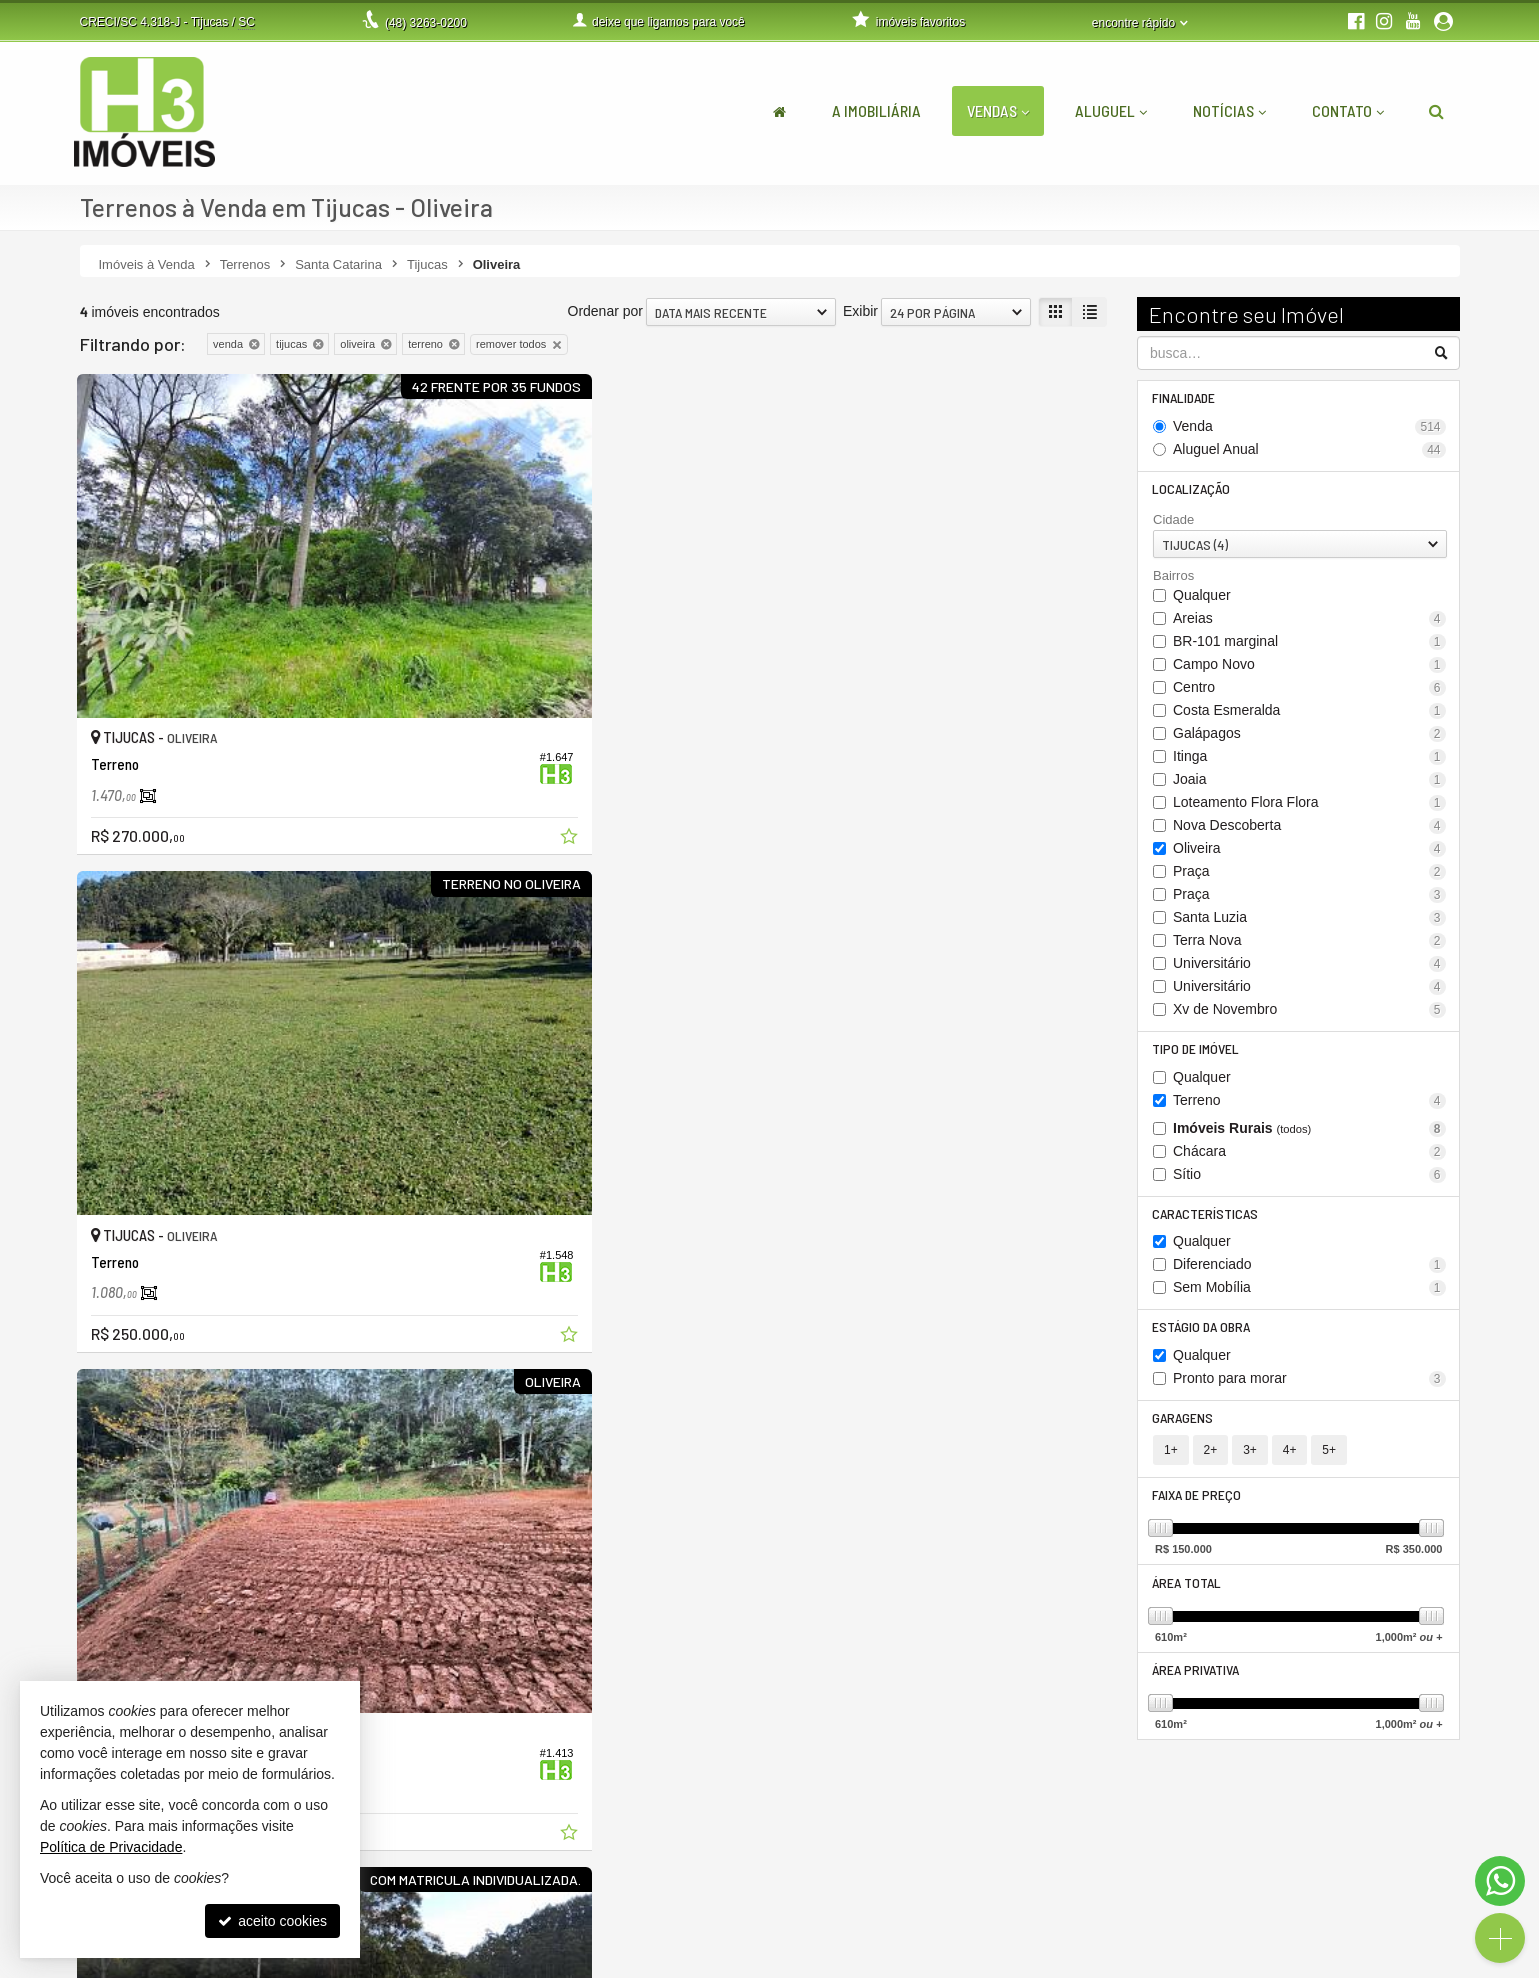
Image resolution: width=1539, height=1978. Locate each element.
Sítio (1309, 1178)
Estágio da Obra (1202, 1333)
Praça (1309, 874)
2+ (1211, 1459)
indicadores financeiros (1111, 1869)
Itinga (1309, 759)
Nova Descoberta (1309, 828)
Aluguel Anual (1309, 450)
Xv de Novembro (1309, 1012)
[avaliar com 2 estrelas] (110, 1175)
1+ (1171, 1459)
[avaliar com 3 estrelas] (131, 1175)
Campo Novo (1309, 667)
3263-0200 (426, 23)
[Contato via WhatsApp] (1500, 1881)
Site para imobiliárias (1337, 1963)
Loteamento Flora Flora (1309, 805)
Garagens (1183, 1425)
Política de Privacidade (587, 1963)
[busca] (1436, 111)
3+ (1250, 1459)
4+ (1290, 1459)
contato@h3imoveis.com (647, 1911)
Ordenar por (605, 311)
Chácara (1309, 1155)
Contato (1348, 110)
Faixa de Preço (1197, 1504)
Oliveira (1309, 851)
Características (1206, 1218)
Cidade (1173, 522)
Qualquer (1202, 598)
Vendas (998, 110)
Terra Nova (1309, 943)
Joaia (1309, 782)
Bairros (1173, 578)
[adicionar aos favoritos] (389, 718)
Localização (1192, 490)
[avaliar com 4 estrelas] (152, 1175)
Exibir (860, 311)
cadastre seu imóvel (1102, 1890)
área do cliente (1087, 1848)
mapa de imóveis (1093, 1911)
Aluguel (1111, 110)
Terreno (1309, 1104)
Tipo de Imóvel (1196, 1052)
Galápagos (1309, 736)
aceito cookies (272, 1921)
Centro (1309, 690)
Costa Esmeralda (1309, 713)
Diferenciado (1309, 1270)
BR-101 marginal (1309, 644)
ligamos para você (627, 1890)
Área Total (1187, 1593)
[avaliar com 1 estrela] (89, 1175)
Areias (1309, 621)
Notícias (1229, 110)
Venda (1309, 427)
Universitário (1309, 966)
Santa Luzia (1309, 920)
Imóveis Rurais (1309, 1132)
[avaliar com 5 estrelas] (173, 1175)
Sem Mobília (1309, 1293)
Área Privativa (1196, 1682)
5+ (1329, 1459)
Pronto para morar (1309, 1385)
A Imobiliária (876, 110)
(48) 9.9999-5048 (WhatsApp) (662, 1869)
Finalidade (1184, 398)
